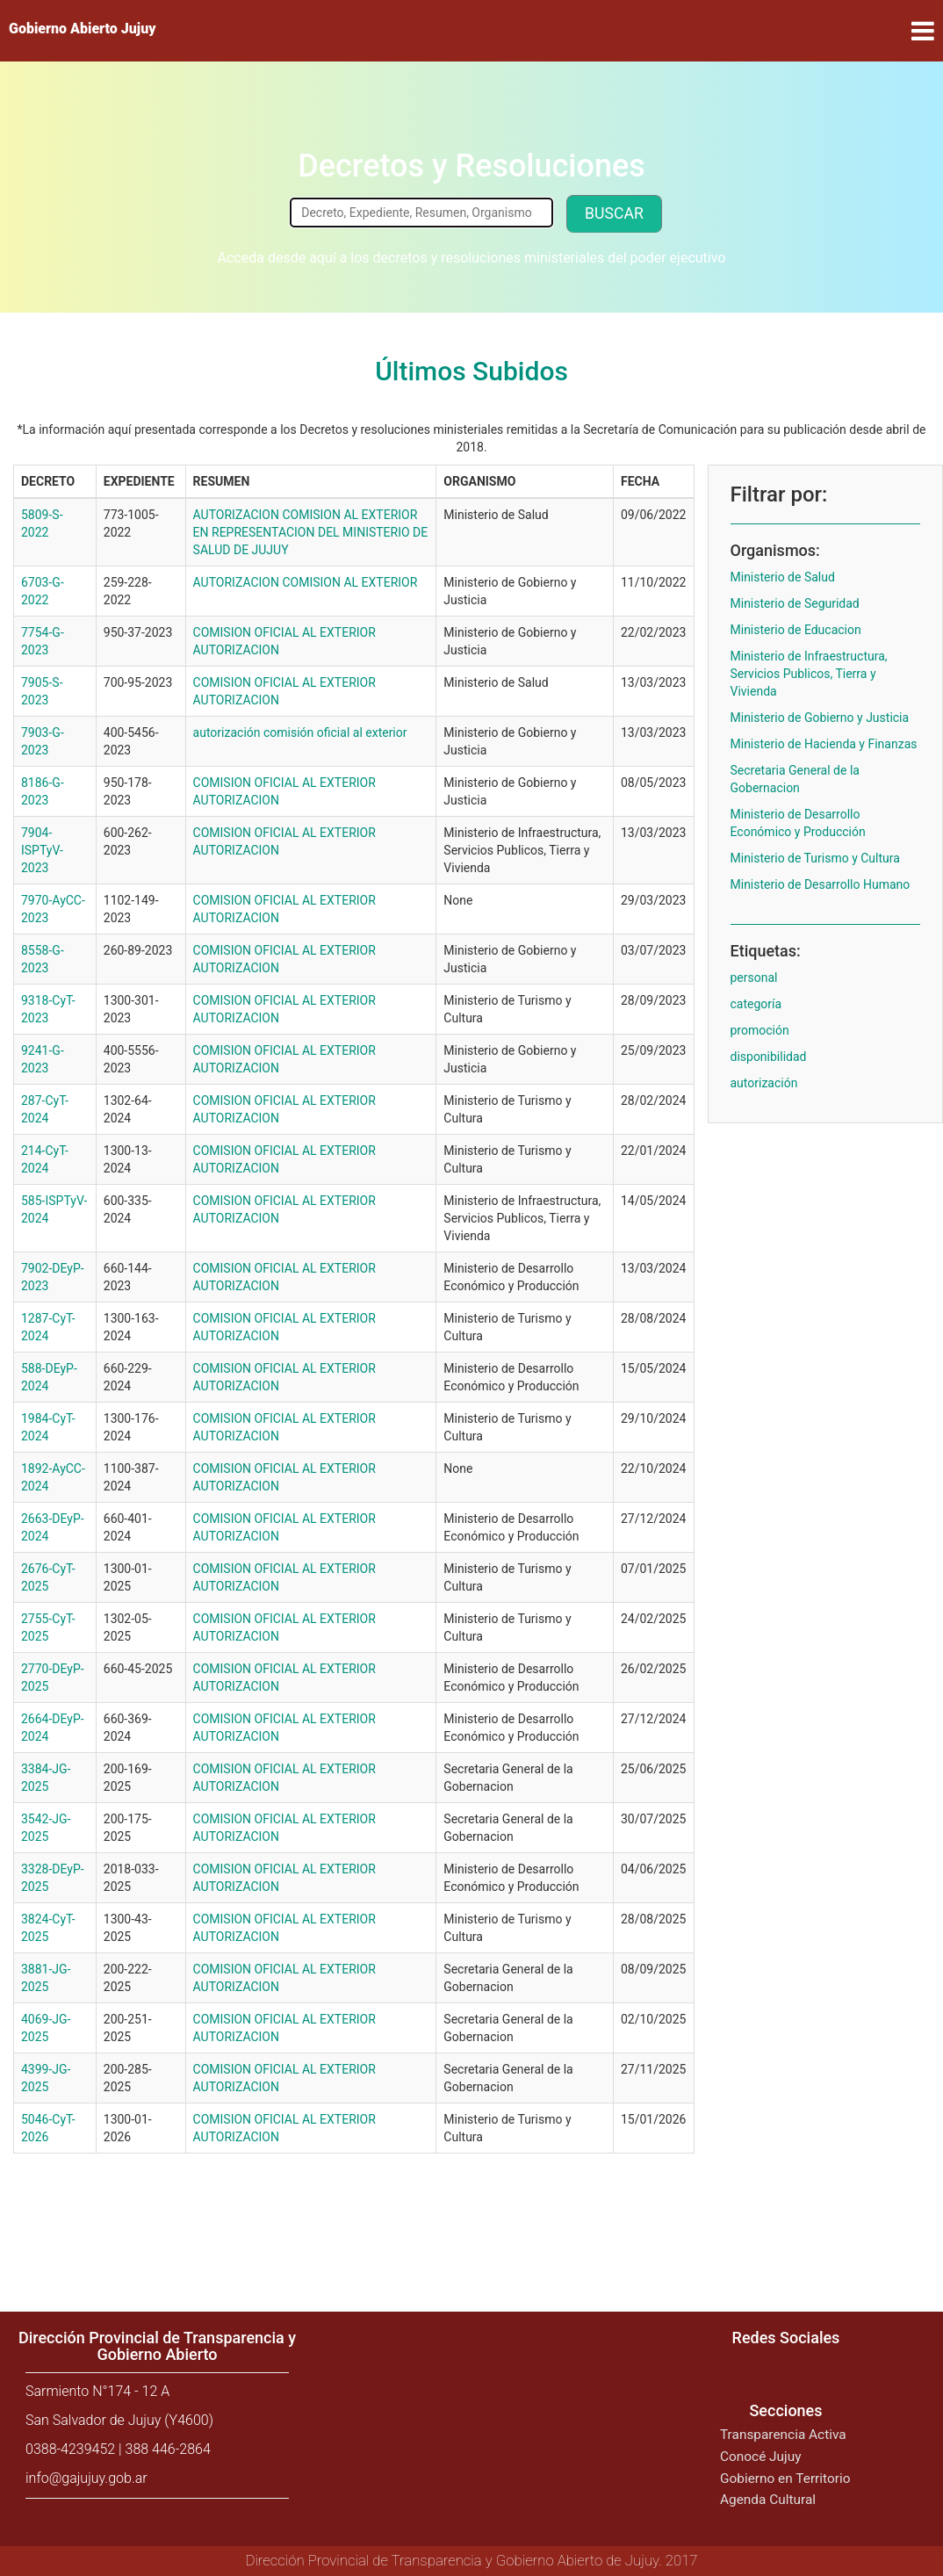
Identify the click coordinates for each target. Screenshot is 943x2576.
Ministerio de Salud (783, 577)
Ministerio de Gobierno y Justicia (820, 718)
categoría (756, 1004)
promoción (760, 1030)
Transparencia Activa (783, 2435)
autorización (764, 1083)
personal (754, 978)
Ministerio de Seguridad (795, 603)
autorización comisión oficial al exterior (300, 732)
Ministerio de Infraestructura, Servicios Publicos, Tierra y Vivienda (809, 673)
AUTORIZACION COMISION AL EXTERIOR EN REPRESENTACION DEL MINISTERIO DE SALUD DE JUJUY (310, 532)
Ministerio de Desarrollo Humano (821, 884)
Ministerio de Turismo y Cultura (815, 858)
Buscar (614, 213)
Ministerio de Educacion (796, 630)
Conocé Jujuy (761, 2456)
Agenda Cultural (768, 2499)
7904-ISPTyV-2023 (42, 850)
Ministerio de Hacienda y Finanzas (824, 744)
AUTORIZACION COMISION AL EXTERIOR (305, 582)
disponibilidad (769, 1057)
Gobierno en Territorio (785, 2478)
